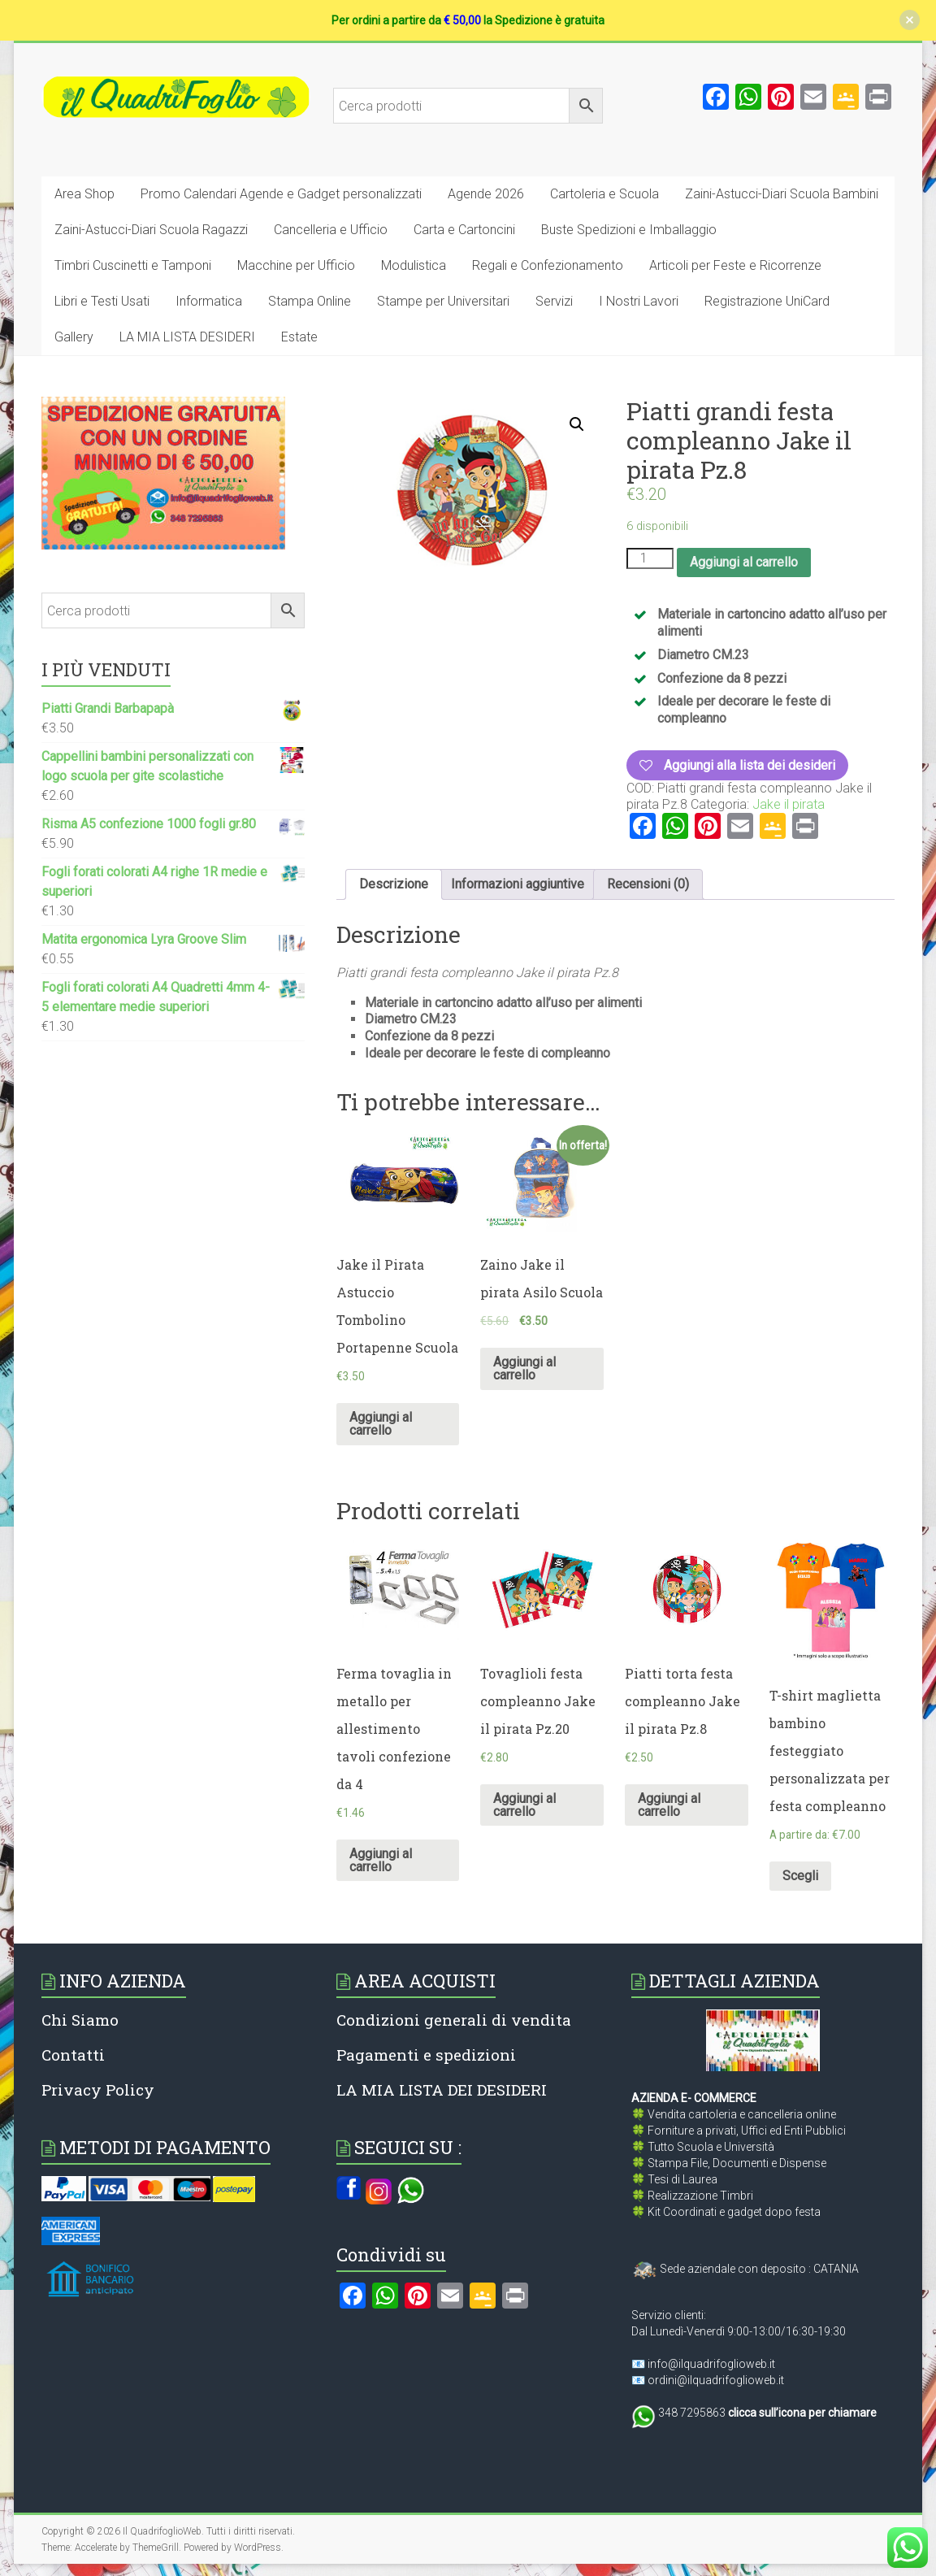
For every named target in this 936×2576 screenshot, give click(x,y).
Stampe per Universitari (443, 301)
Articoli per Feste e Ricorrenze (735, 265)
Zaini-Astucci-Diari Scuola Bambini (781, 194)
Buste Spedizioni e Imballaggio (629, 229)
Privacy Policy (97, 2089)
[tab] (393, 884)
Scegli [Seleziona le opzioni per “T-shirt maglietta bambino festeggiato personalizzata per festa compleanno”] (800, 1875)
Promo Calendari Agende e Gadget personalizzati (281, 194)
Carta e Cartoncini (464, 229)
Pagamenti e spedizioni (426, 2054)
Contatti (73, 2054)
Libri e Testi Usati (102, 301)
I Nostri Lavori (638, 301)
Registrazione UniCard (767, 301)
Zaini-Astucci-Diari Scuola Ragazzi (151, 229)
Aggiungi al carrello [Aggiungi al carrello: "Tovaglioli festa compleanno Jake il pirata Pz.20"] (524, 1805)
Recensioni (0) (648, 884)
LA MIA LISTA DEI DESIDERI (441, 2089)
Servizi (554, 301)
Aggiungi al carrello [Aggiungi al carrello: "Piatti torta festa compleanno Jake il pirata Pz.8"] (669, 1805)
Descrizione (393, 884)
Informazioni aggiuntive (517, 884)
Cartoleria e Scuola (604, 194)
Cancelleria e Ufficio (331, 229)
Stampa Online (309, 301)
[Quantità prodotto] (650, 558)
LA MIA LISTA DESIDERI (187, 337)
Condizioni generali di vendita (453, 2019)
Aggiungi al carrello (744, 562)
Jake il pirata (788, 804)
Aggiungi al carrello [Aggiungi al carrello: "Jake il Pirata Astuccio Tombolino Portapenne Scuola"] (380, 1424)
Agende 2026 (486, 194)
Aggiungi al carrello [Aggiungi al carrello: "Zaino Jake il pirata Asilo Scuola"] (524, 1368)
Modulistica (413, 265)
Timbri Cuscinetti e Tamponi (132, 265)
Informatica (209, 301)
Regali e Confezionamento (547, 265)
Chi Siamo (80, 2019)
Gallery (73, 337)
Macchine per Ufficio (296, 265)
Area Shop (84, 194)
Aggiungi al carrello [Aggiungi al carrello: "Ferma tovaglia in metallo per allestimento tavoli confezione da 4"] (380, 1860)
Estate (299, 337)
